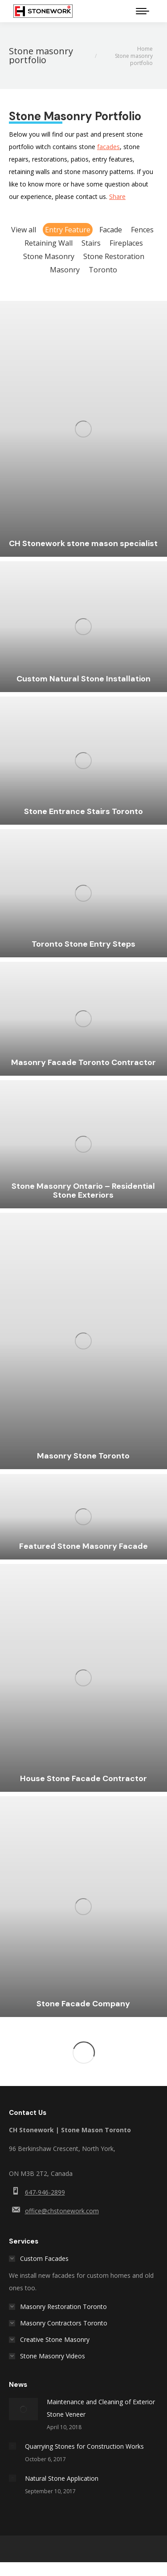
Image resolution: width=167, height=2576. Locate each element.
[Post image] (23, 2409)
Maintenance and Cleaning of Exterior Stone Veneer (101, 2408)
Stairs (91, 243)
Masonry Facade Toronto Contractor (83, 1062)
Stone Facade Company (83, 2003)
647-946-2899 (45, 2192)
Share (117, 196)
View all (23, 230)
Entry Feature (67, 230)
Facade (110, 230)
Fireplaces (126, 243)
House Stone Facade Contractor (83, 1778)
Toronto (103, 270)
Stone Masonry (48, 256)
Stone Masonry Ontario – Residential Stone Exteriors (83, 1190)
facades (108, 146)
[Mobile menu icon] (142, 11)
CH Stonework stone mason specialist (83, 543)
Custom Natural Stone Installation (83, 678)
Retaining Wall (48, 243)
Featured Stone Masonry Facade (83, 1546)
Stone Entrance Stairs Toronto (83, 811)
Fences (142, 230)
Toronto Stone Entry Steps (83, 944)
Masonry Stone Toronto (83, 1455)
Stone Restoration (113, 256)
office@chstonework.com (62, 2211)
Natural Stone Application (61, 2478)
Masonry (65, 270)
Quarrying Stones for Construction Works (84, 2446)
